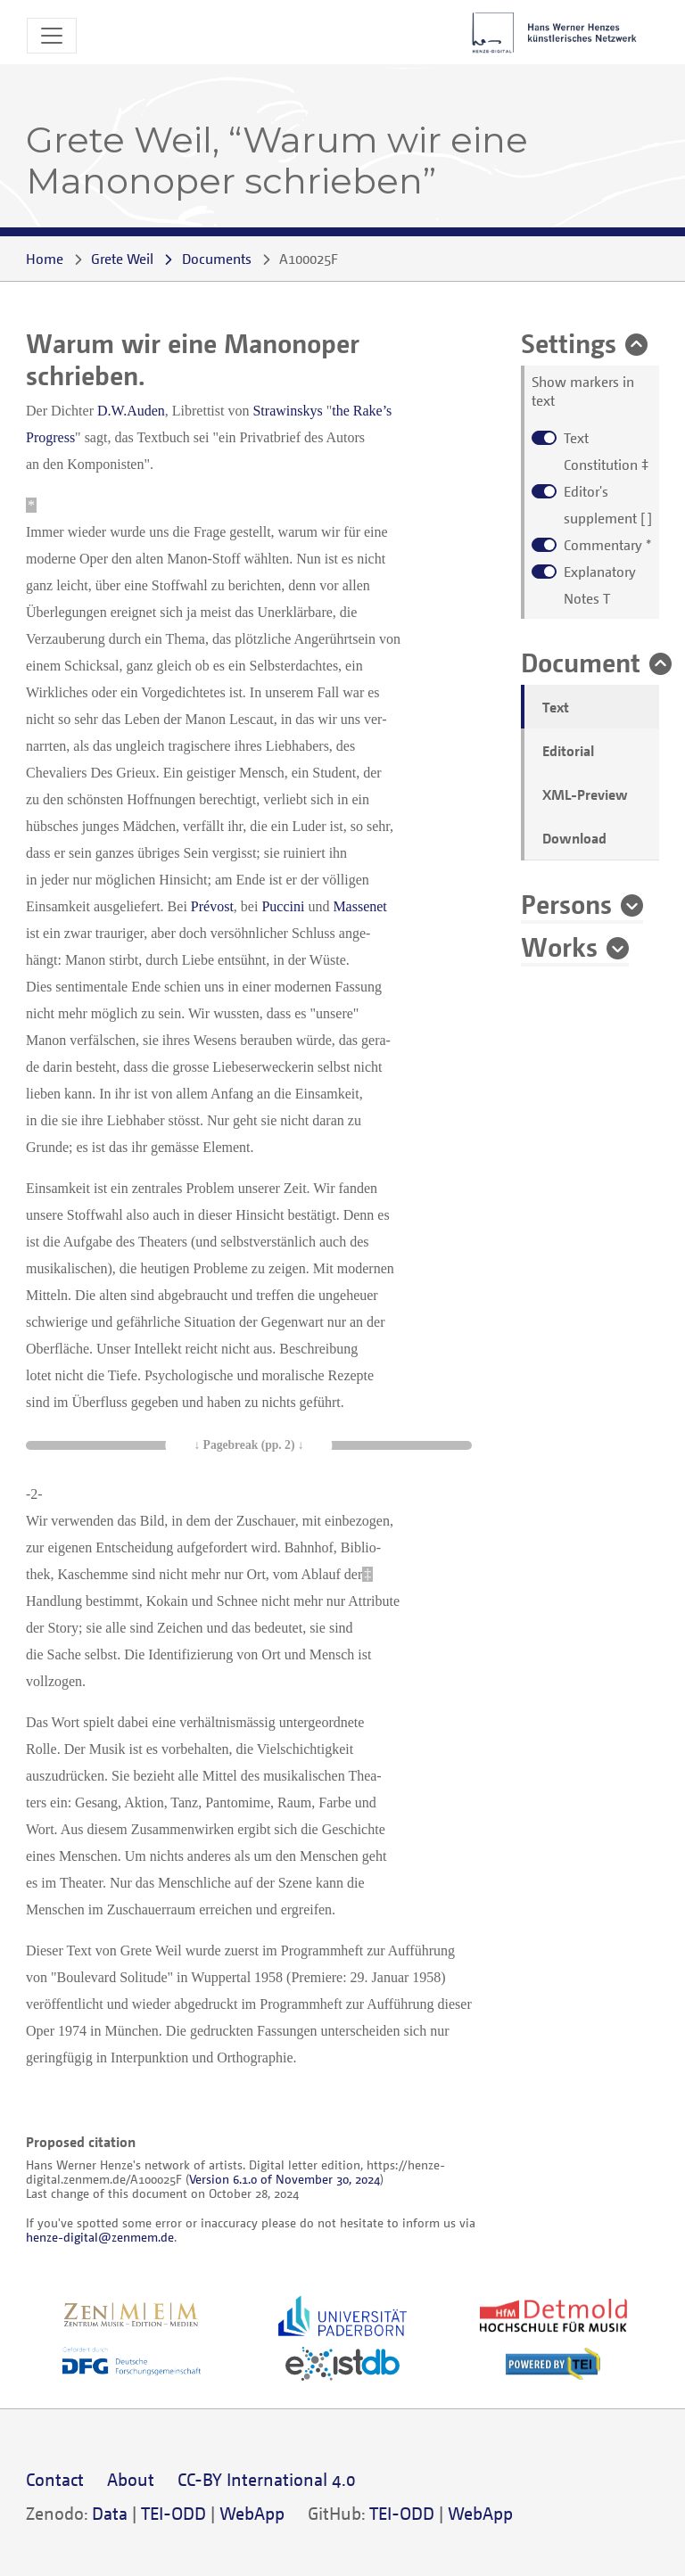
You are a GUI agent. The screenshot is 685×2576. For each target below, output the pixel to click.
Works (559, 946)
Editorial (568, 751)
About (130, 2479)
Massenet (359, 906)
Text (555, 707)
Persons (566, 903)
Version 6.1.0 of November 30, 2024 (284, 2178)
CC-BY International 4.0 (266, 2479)
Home (44, 258)
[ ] (608, 504)
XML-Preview (585, 794)
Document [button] (580, 662)
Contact (55, 2479)
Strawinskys (287, 410)
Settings (568, 342)
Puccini (282, 906)
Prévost (212, 906)
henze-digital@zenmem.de (100, 2236)
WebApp (252, 2513)
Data (110, 2513)
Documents (217, 258)
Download (574, 838)
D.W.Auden (131, 410)
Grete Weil (122, 258)
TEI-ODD (173, 2513)
